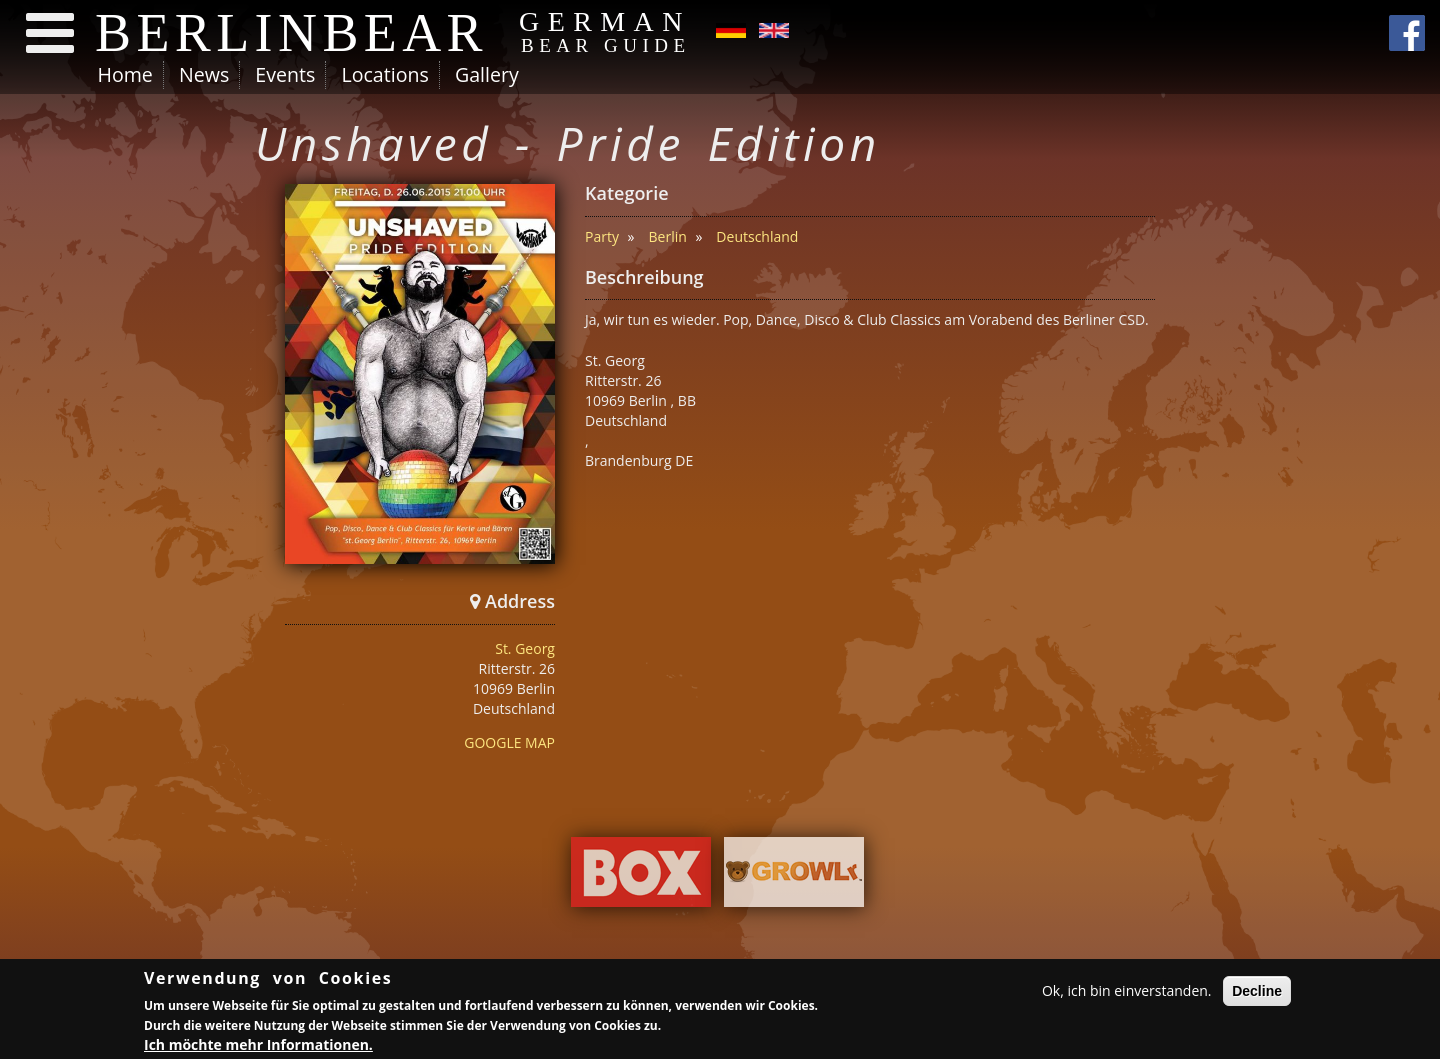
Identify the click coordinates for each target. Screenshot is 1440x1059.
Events (285, 74)
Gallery (487, 74)
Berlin (668, 236)
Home (125, 74)
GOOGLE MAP (509, 742)
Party (602, 236)
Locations (384, 74)
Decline (1257, 994)
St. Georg (525, 648)
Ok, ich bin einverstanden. (1127, 993)
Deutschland (757, 236)
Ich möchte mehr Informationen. (258, 1046)
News (204, 74)
